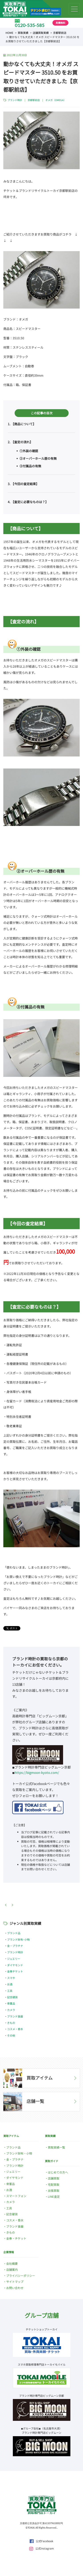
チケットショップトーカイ (42, 2329)
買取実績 (23, 33)
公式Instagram (41, 2548)
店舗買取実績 (41, 33)
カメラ (11, 2010)
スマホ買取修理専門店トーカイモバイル (42, 2364)
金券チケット (15, 1971)
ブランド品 (13, 1933)
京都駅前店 (59, 33)
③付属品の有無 (29, 466)
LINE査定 (54, 2196)
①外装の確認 (27, 451)
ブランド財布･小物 (18, 1939)
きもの (11, 2023)
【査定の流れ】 (20, 442)
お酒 (9, 1984)
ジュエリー (13, 1958)
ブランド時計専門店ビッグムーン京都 (41, 2395)
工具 (9, 1990)
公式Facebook (41, 2541)
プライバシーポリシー (20, 2275)
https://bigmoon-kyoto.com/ (37, 1772)
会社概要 (12, 2263)
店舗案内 (12, 2269)
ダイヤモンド (15, 1965)
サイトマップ (14, 2281)
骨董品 (11, 2003)
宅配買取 (53, 2184)
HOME (9, 33)
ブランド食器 (15, 2016)
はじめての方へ (58, 2172)
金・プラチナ (15, 1946)
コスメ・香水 (15, 2029)
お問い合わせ (14, 2288)
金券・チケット (16, 2238)
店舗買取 (53, 2178)
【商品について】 (22, 424)
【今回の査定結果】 (23, 484)
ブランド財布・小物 (19, 2153)
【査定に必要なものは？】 (28, 502)
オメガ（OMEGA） (55, 100)
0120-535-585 (29, 25)
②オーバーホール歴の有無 (37, 458)
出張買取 (53, 2190)
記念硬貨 (12, 1997)
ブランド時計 (15, 100)
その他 (11, 2035)
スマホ (11, 1978)
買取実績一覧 (56, 2147)
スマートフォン (16, 2196)
